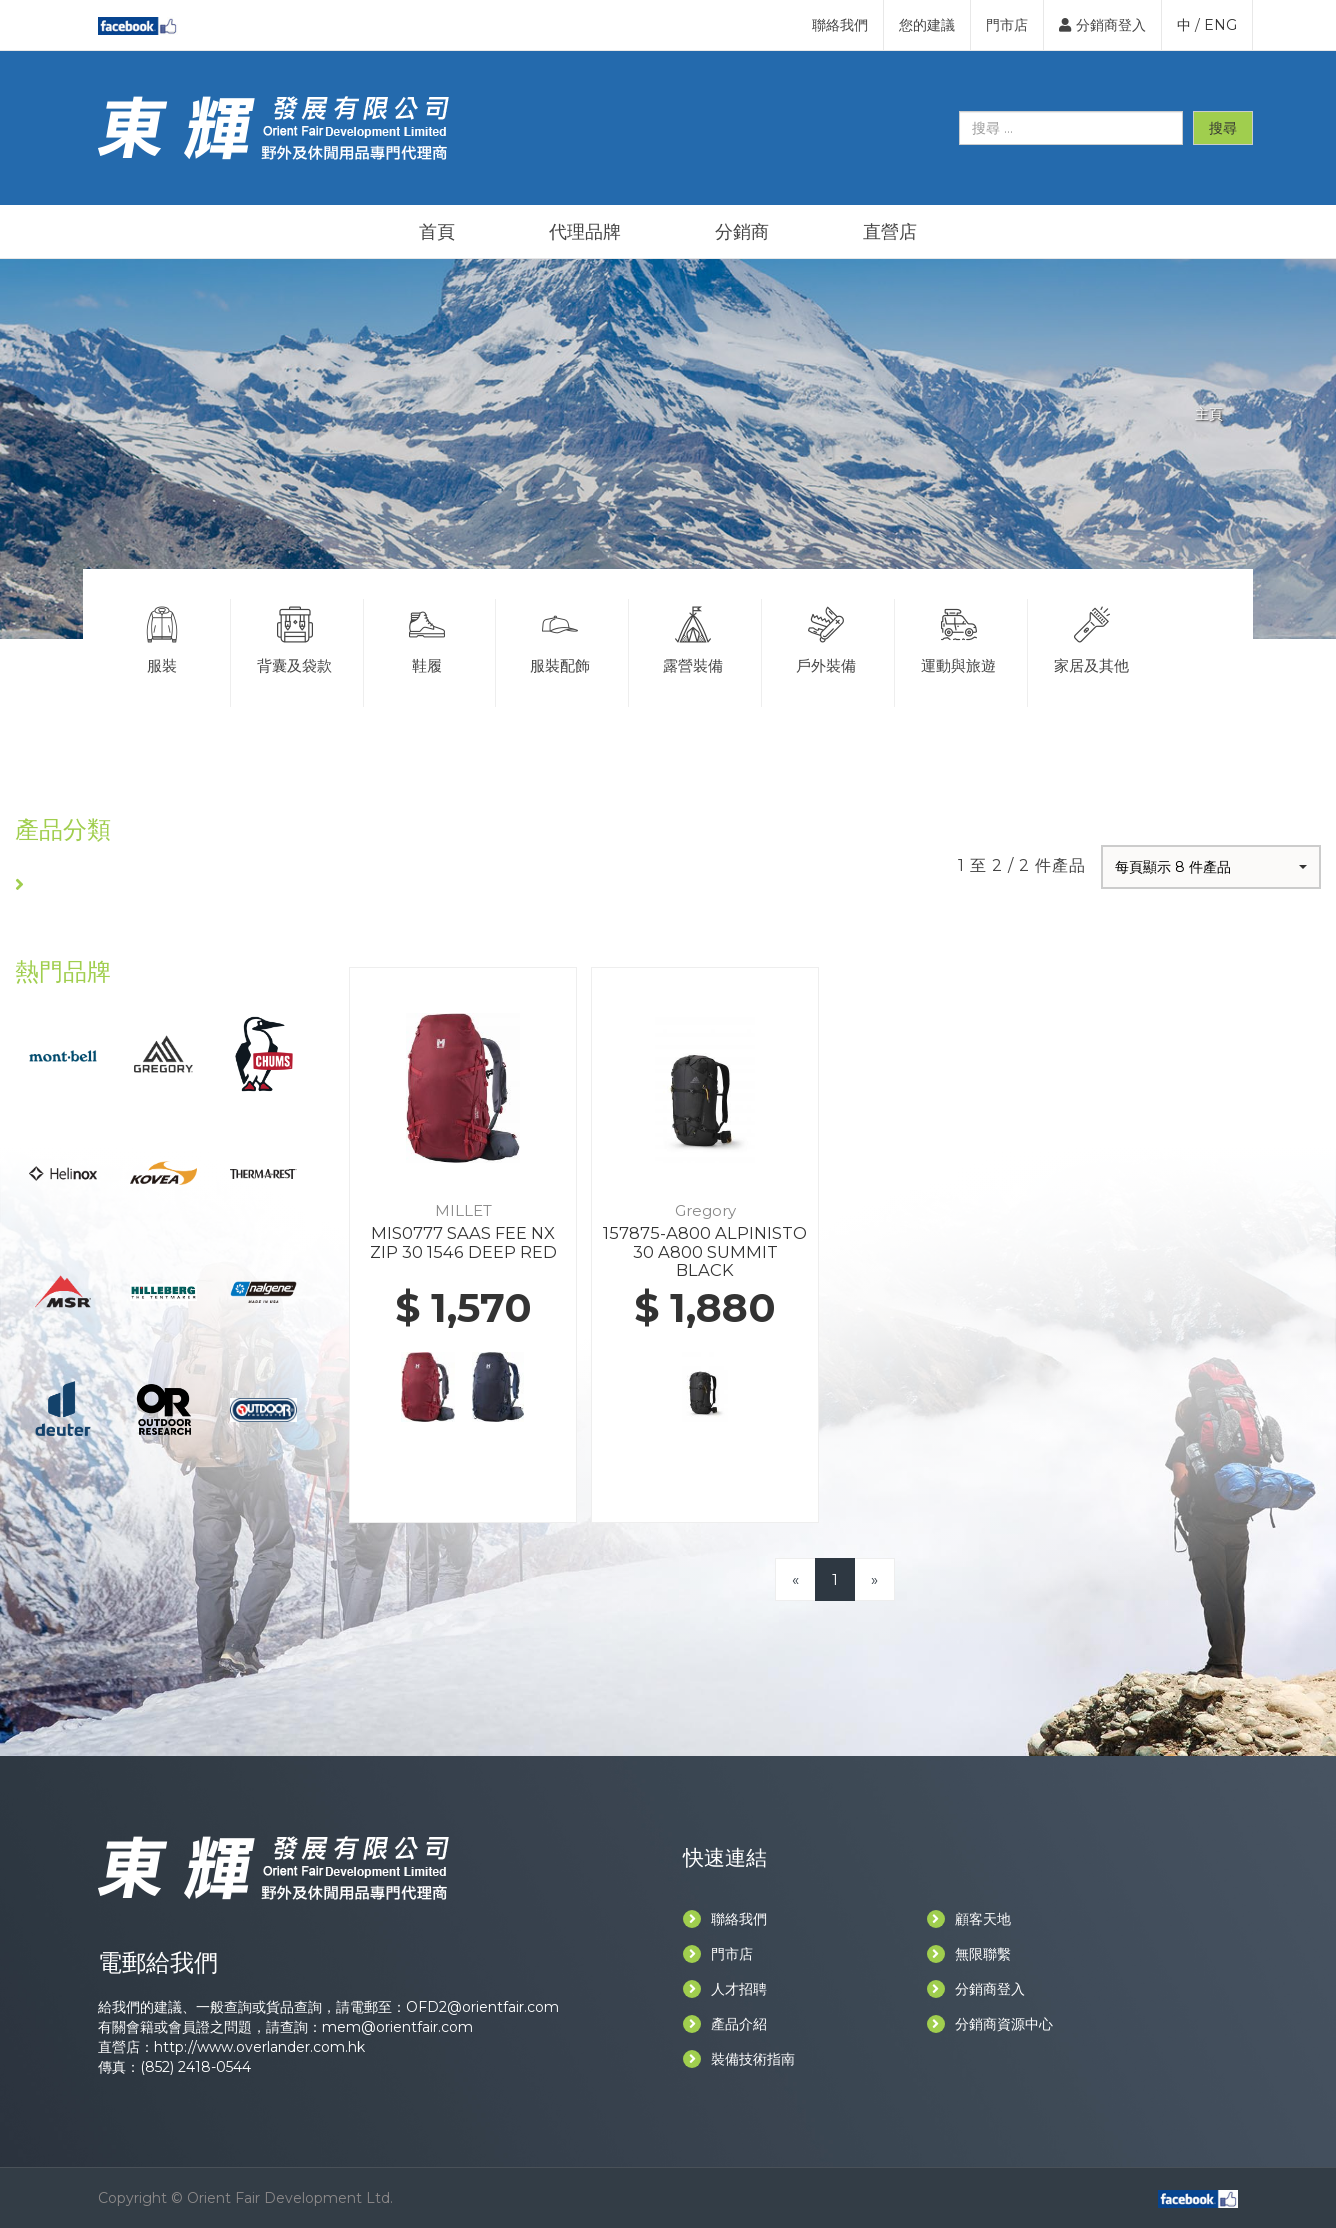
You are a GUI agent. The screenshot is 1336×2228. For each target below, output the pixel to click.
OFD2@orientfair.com (482, 2007)
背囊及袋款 (295, 637)
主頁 (1209, 414)
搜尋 (1223, 128)
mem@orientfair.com (397, 2027)
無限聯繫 (969, 1954)
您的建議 (927, 25)
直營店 (890, 232)
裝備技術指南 (739, 2059)
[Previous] (795, 1579)
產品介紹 (725, 2024)
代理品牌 (585, 232)
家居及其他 (1092, 637)
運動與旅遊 (959, 637)
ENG (1220, 25)
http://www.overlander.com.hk (259, 2047)
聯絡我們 (840, 25)
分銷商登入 (1102, 25)
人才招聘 (725, 1989)
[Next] (874, 1579)
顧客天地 (969, 1919)
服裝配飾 (560, 637)
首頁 (437, 232)
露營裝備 (693, 637)
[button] (1211, 867)
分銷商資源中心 (990, 2024)
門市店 (1007, 25)
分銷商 (742, 232)
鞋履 (428, 637)
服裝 (162, 637)
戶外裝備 (826, 637)
